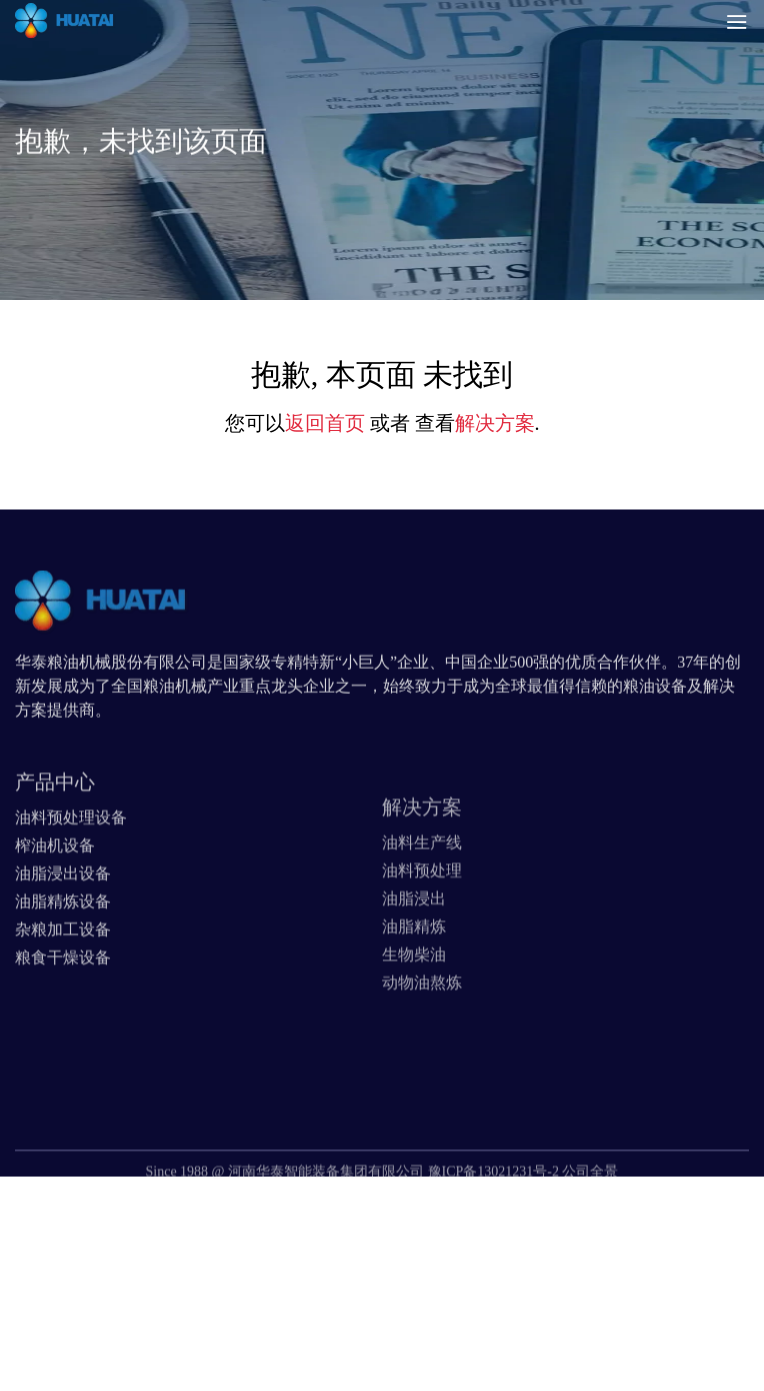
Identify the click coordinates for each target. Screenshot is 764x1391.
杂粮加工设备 (63, 966)
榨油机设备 (55, 882)
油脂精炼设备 (63, 938)
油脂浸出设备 (63, 910)
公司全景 (590, 1194)
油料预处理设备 (71, 854)
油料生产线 (422, 888)
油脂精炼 (414, 972)
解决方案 (495, 423)
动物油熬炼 (422, 1028)
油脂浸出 (414, 944)
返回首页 (325, 423)
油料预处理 (422, 916)
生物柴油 (414, 1000)
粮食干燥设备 (63, 994)
